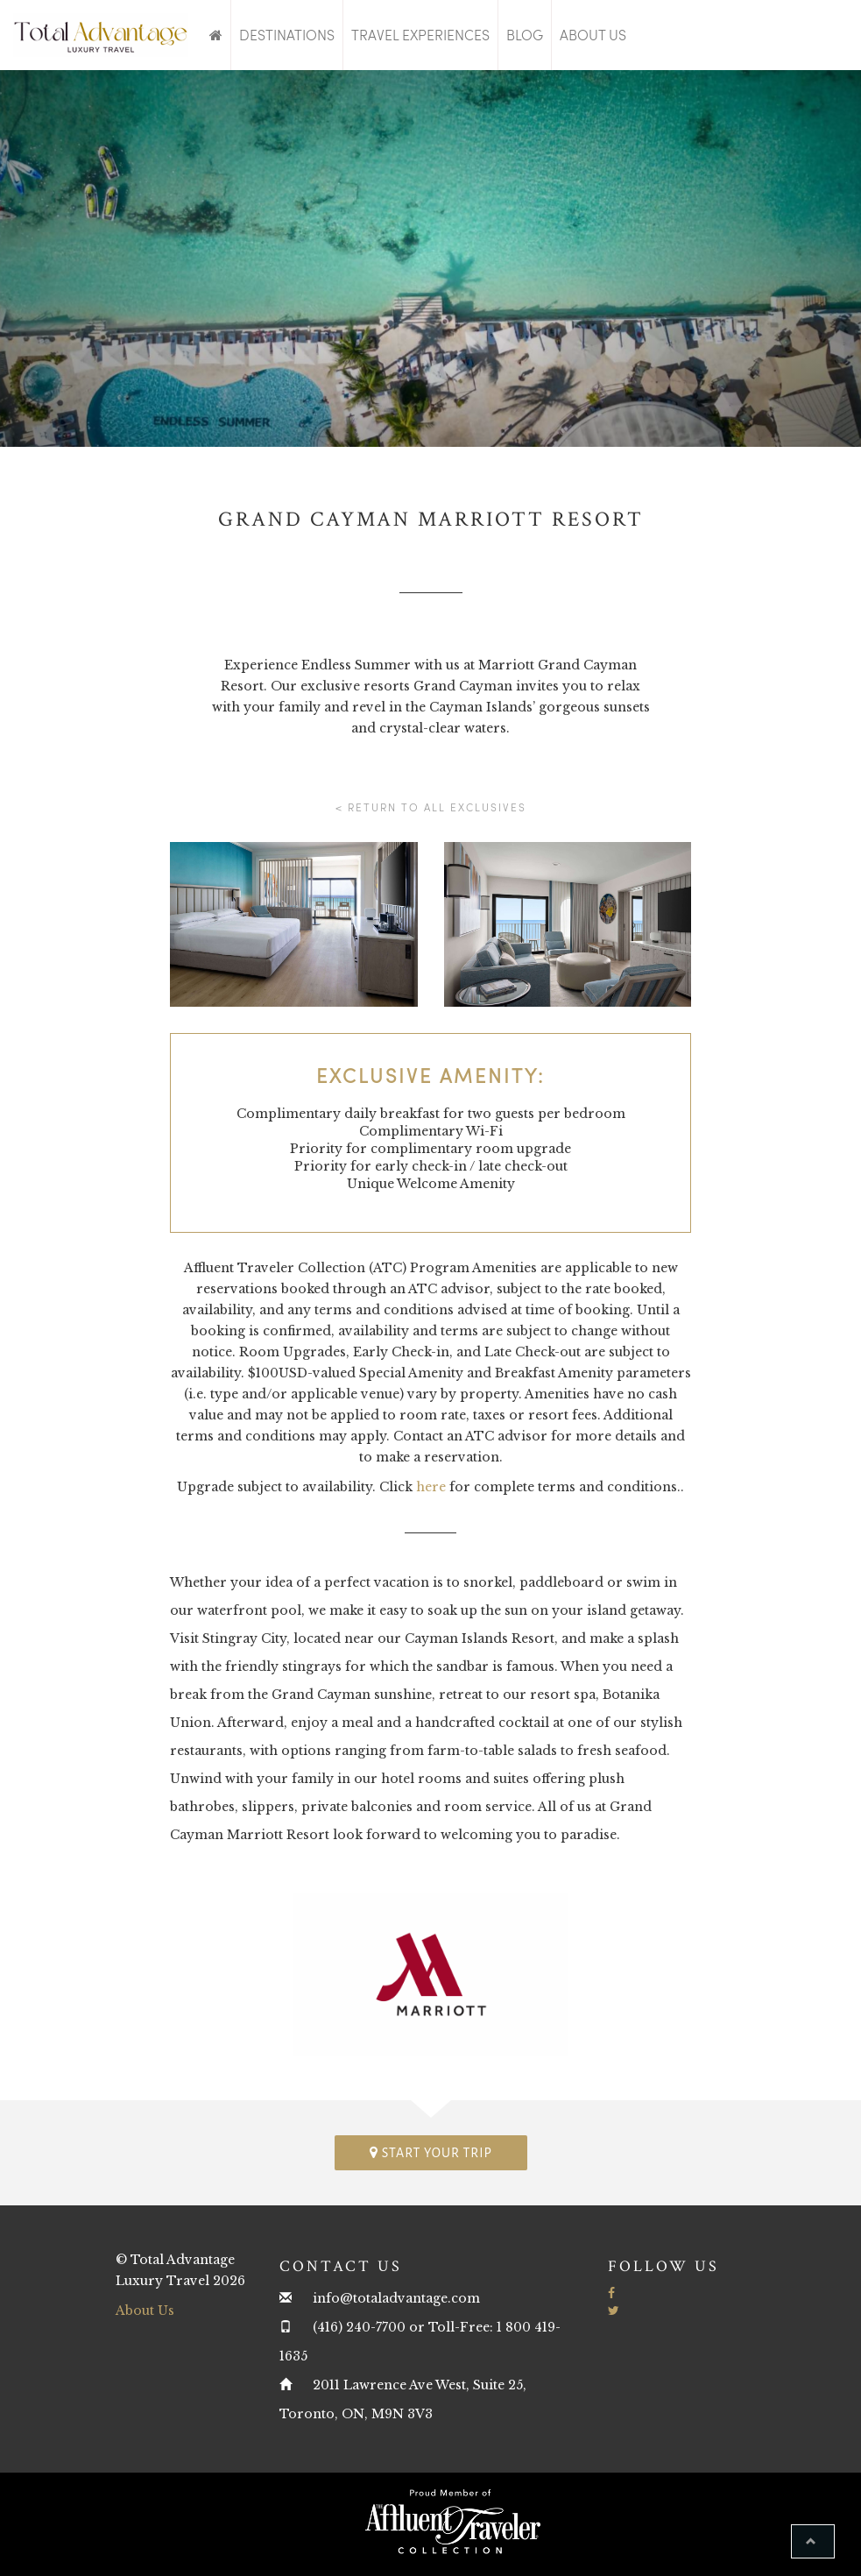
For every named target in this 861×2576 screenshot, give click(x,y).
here (431, 1487)
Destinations (287, 34)
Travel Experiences (420, 34)
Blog (524, 34)
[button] (813, 2541)
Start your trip (431, 2152)
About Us (593, 34)
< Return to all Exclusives (430, 807)
